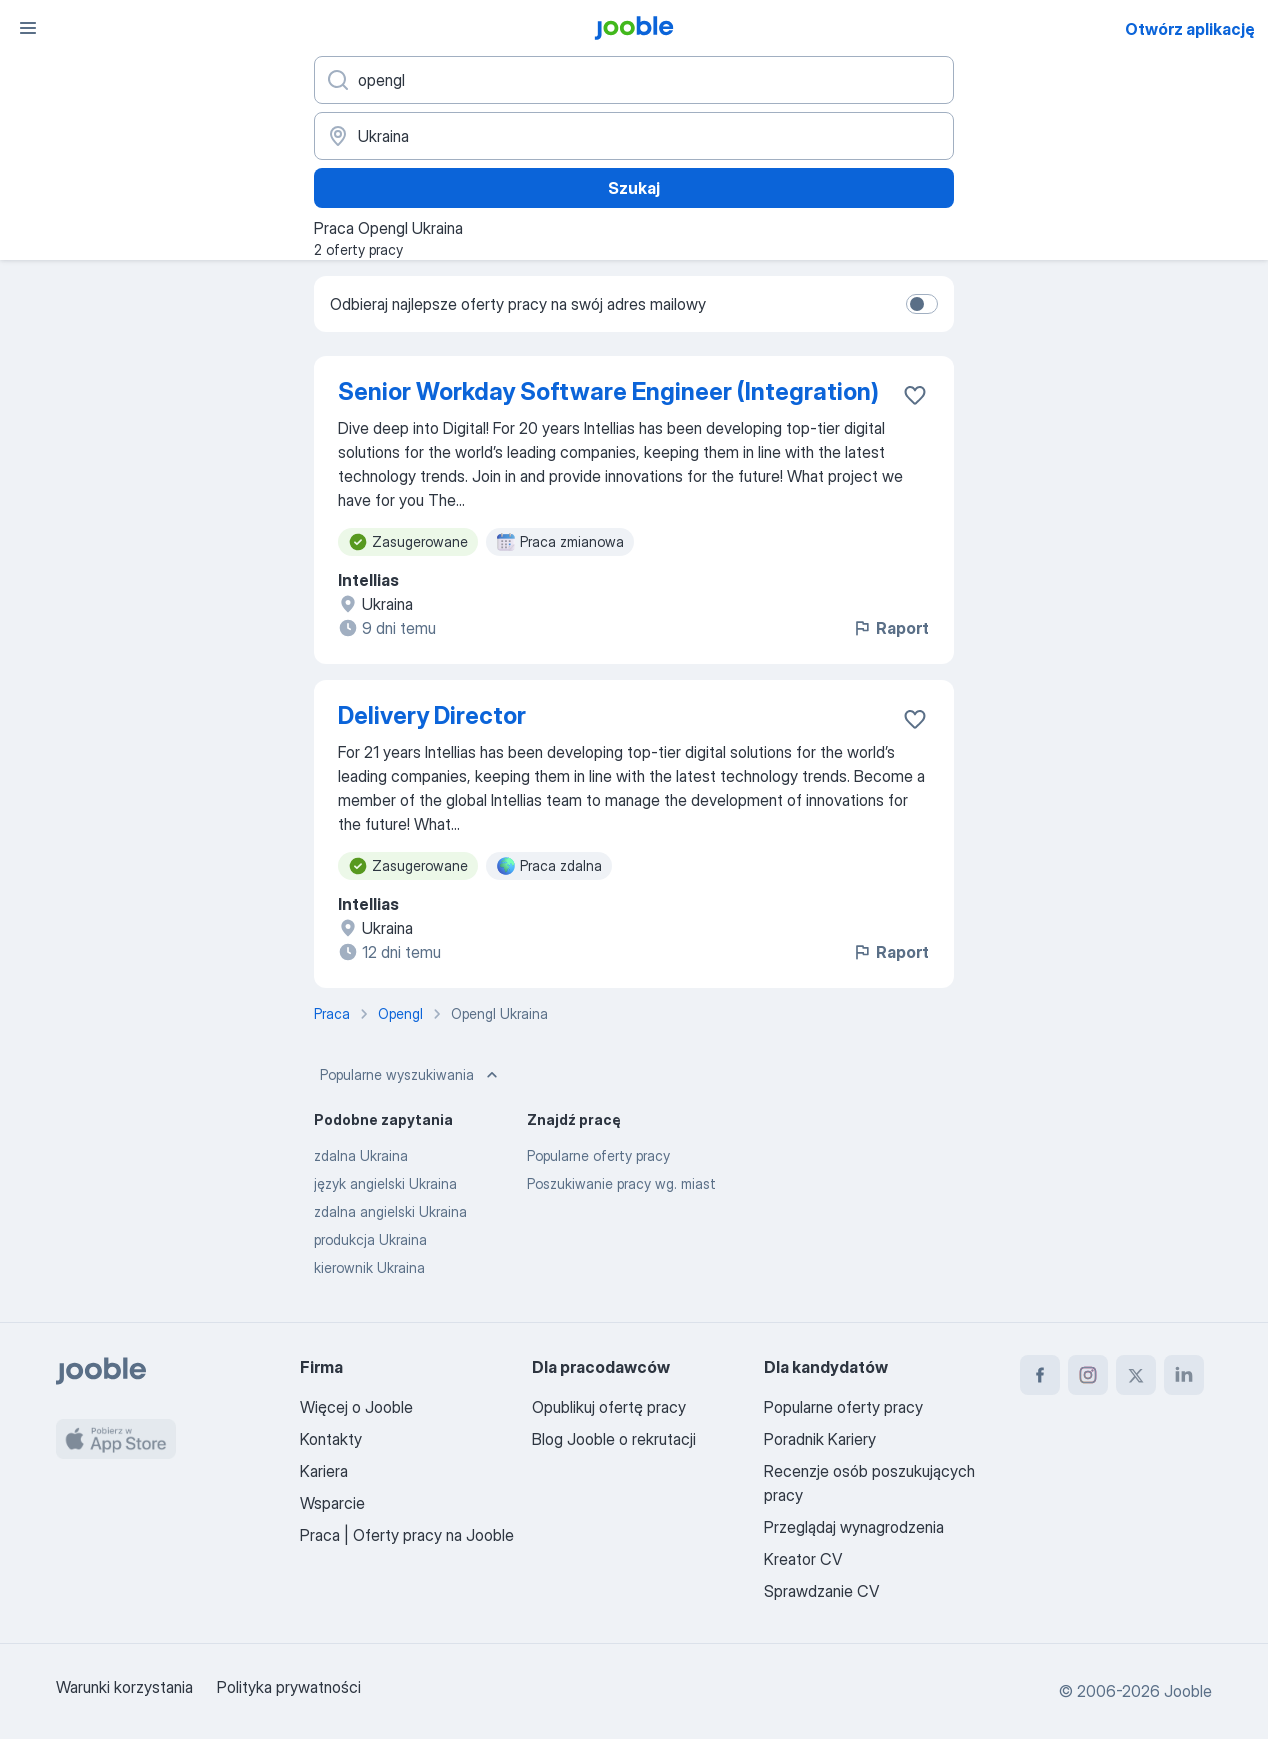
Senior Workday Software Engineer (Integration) (608, 391)
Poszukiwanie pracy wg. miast (621, 1183)
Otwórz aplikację (1190, 29)
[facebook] (1040, 1375)
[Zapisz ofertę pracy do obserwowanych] (915, 395)
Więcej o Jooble (356, 1407)
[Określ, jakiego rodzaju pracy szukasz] (634, 80)
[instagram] (1088, 1375)
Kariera (324, 1471)
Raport (890, 628)
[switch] (922, 304)
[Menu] (28, 28)
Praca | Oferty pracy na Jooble (407, 1535)
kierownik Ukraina (369, 1267)
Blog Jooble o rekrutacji (614, 1439)
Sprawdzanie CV (821, 1591)
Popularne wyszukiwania (411, 1075)
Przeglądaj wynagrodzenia (854, 1527)
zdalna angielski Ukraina (390, 1211)
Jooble (1188, 1691)
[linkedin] (1184, 1375)
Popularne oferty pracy (598, 1155)
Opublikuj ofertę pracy (609, 1407)
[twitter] (1136, 1375)
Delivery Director (432, 715)
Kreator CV (803, 1559)
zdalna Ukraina (361, 1155)
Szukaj (634, 188)
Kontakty (331, 1439)
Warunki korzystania (124, 1687)
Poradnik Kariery (820, 1439)
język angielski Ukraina (385, 1183)
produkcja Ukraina (370, 1239)
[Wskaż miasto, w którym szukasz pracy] (634, 136)
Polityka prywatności (289, 1687)
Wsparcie (332, 1503)
